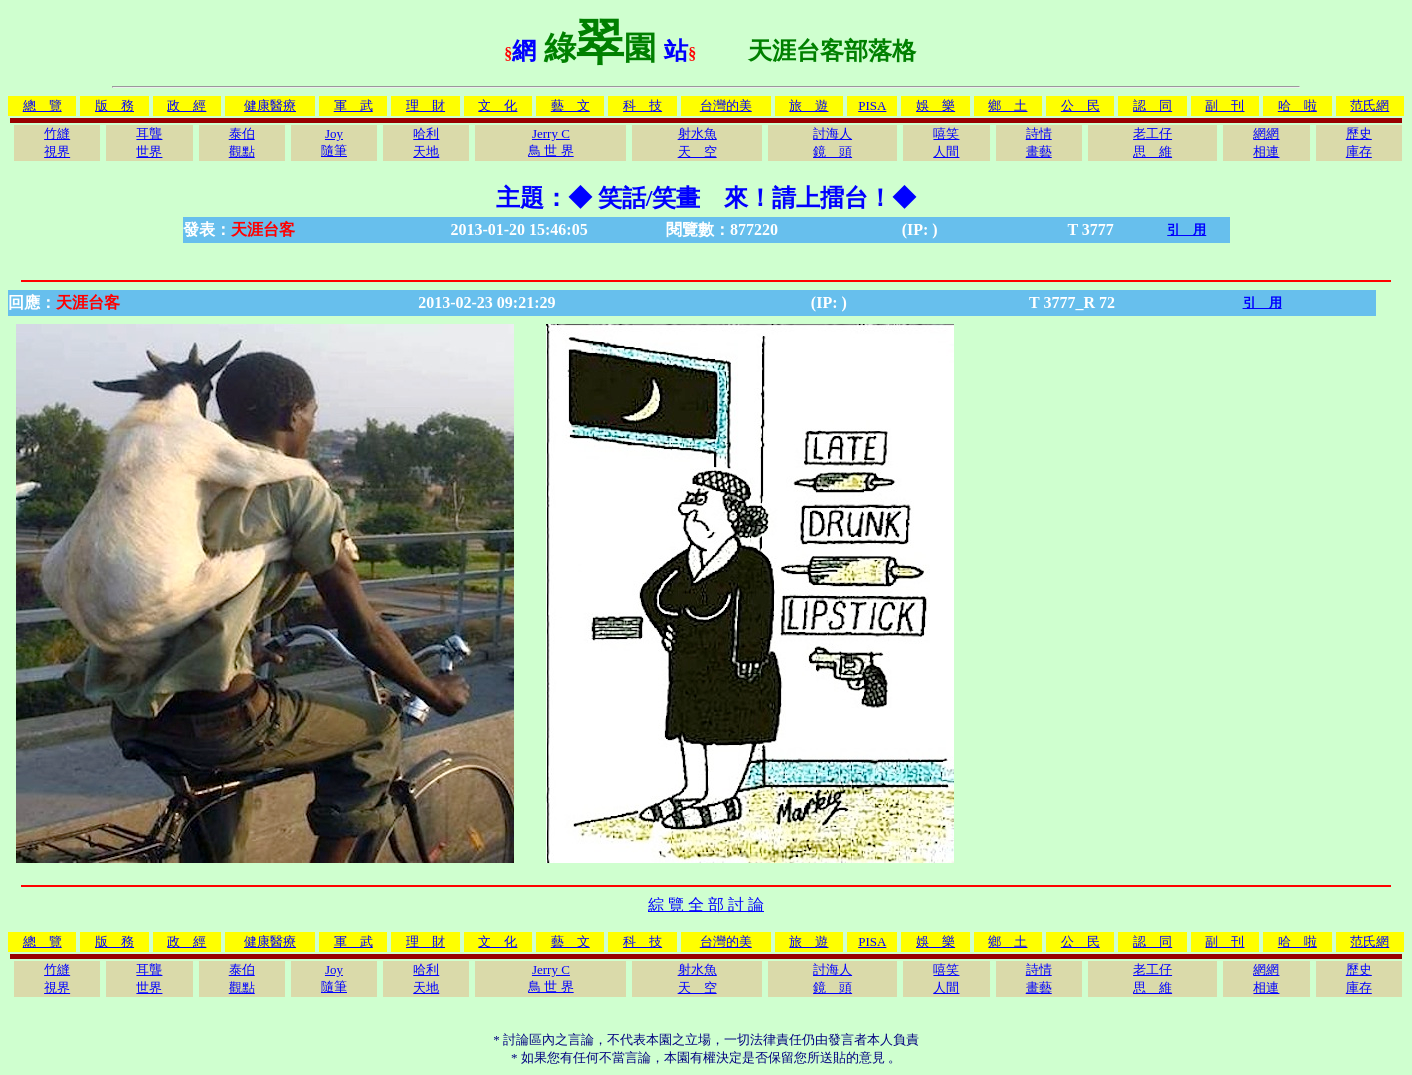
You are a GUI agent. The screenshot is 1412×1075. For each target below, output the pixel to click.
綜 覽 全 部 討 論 (706, 904)
